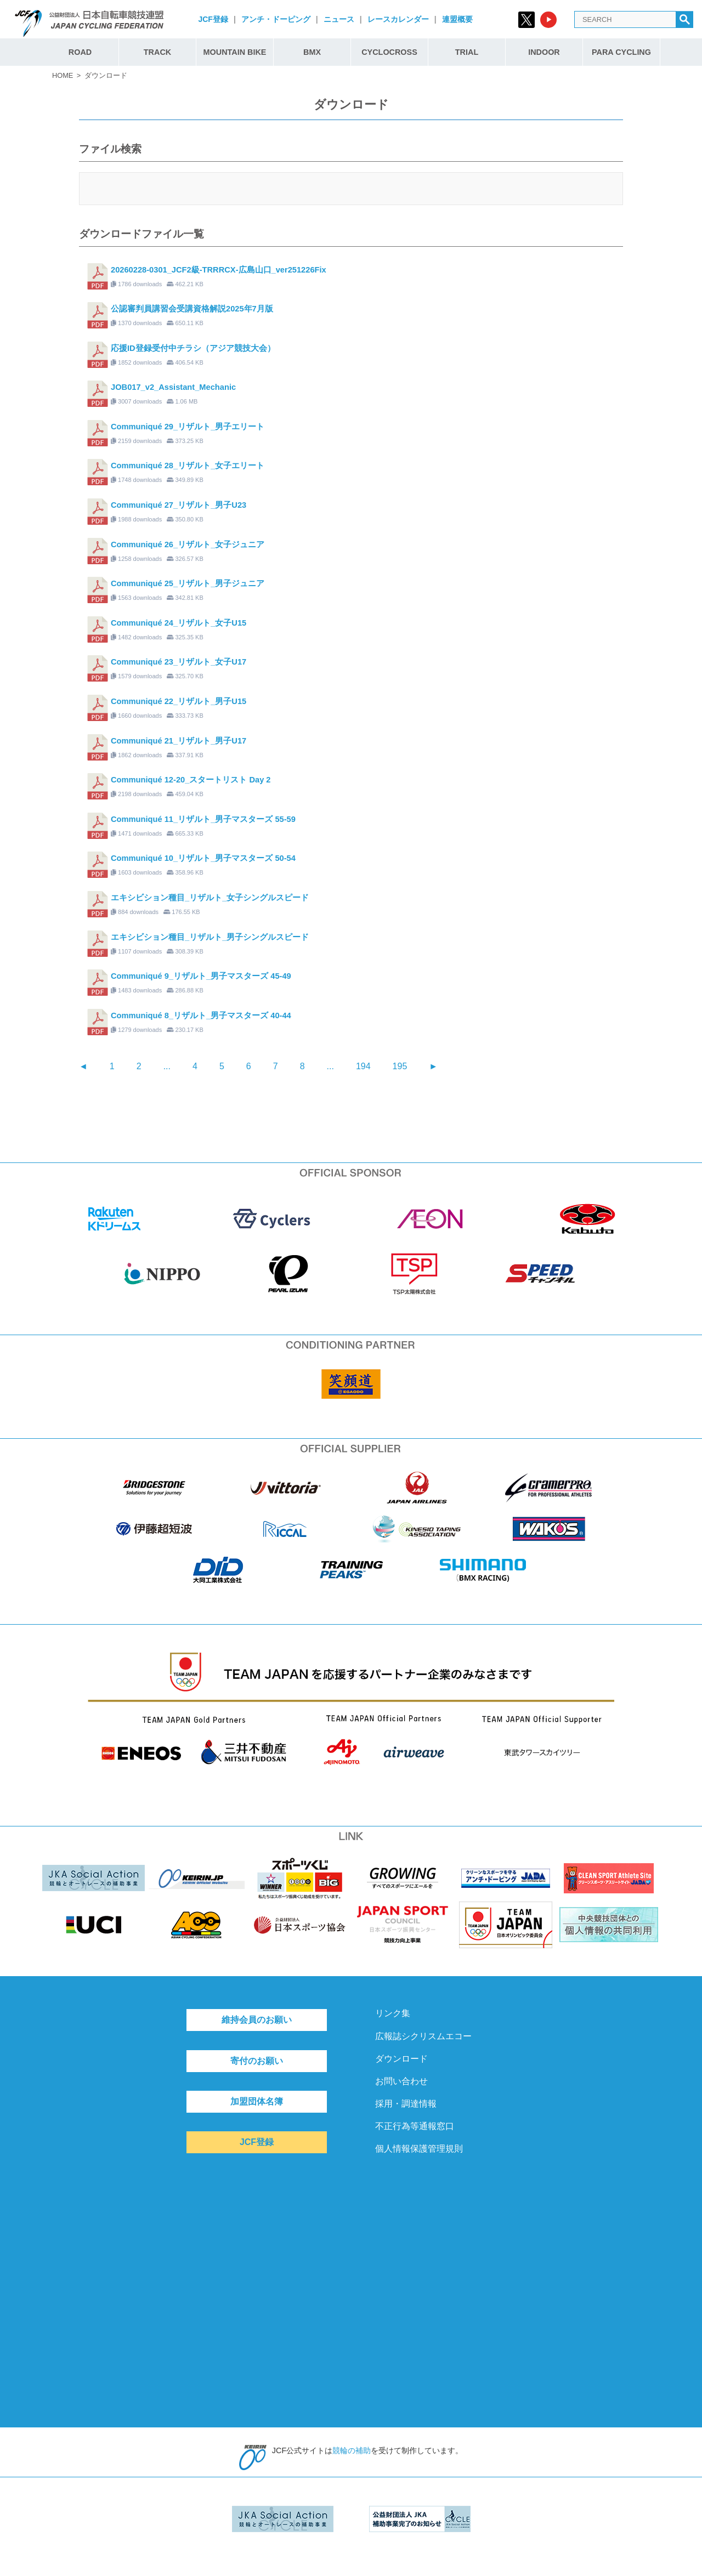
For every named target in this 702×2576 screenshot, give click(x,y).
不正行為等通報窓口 (414, 2126)
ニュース (339, 19)
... (167, 1066)
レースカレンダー (398, 19)
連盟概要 (457, 19)
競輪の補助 (351, 2450)
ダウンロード (401, 2058)
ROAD (80, 52)
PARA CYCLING (621, 52)
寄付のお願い (256, 2061)
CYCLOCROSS (389, 52)
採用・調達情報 (406, 2103)
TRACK (157, 52)
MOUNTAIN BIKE (235, 52)
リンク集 (392, 2013)
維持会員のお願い (257, 2019)
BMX (312, 52)
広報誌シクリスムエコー (423, 2036)
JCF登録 (213, 19)
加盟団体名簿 (256, 2101)
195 (400, 1066)
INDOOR (544, 52)
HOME (62, 75)
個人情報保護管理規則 (419, 2148)
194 (363, 1066)
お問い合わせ (401, 2081)
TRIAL (466, 52)
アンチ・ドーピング (275, 19)
